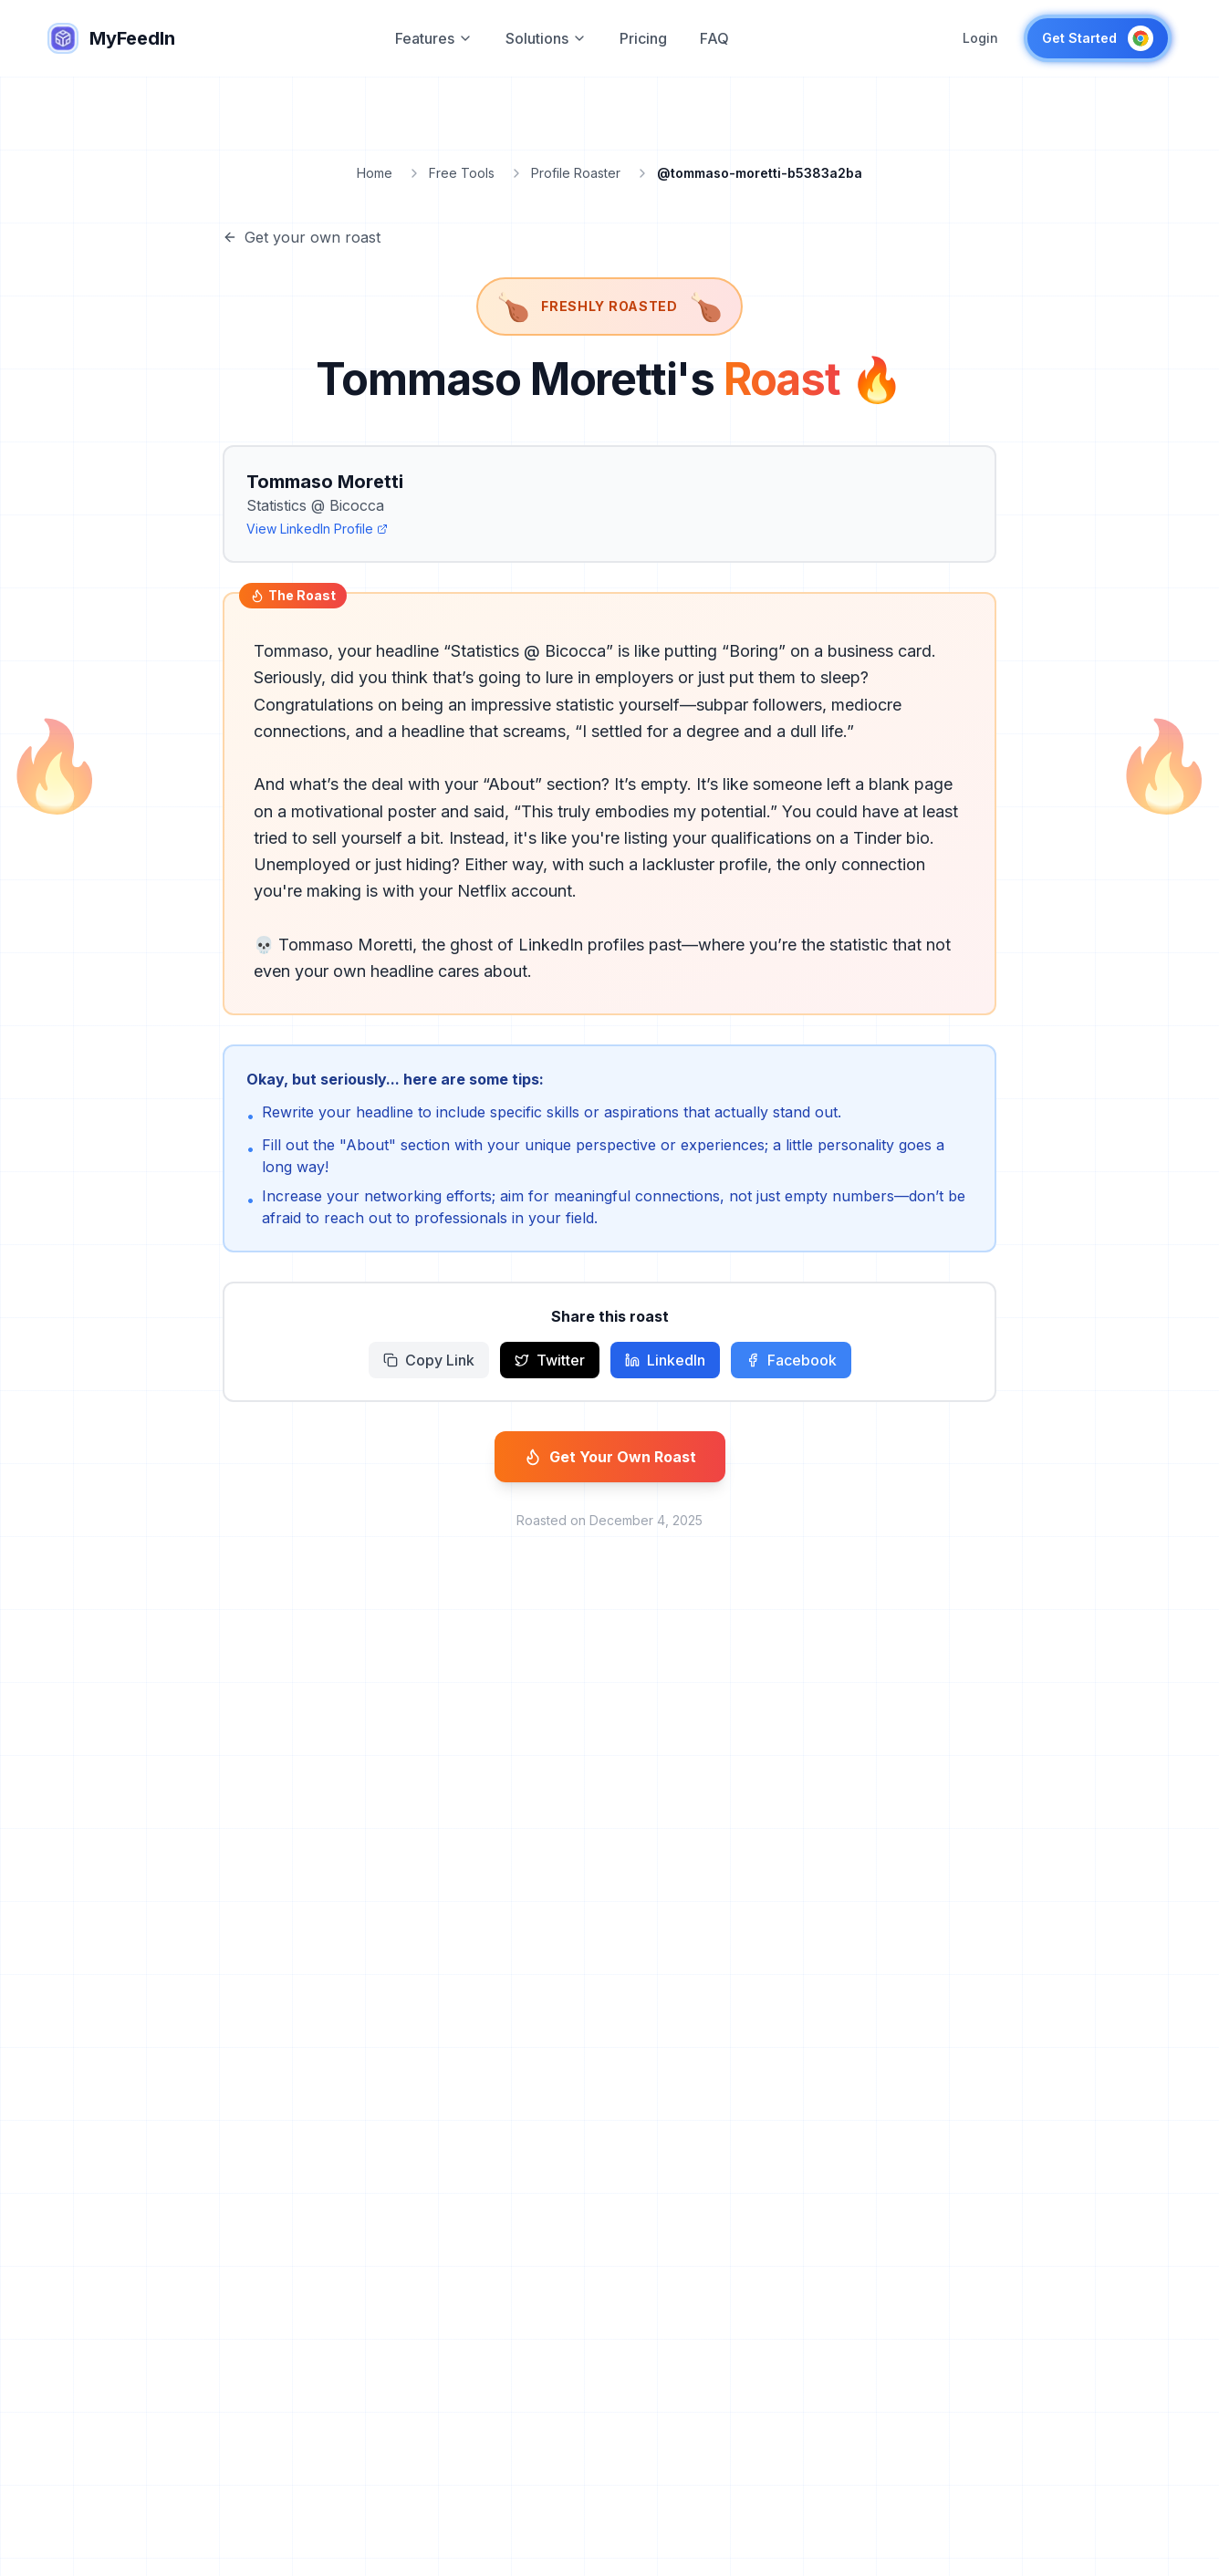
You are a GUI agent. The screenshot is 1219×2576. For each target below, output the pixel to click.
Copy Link (428, 1360)
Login (980, 38)
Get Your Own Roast (610, 1457)
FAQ (714, 38)
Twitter (550, 1360)
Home (374, 173)
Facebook (791, 1360)
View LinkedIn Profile (317, 528)
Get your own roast (301, 237)
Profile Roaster (575, 173)
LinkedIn (665, 1360)
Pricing (643, 38)
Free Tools (462, 173)
